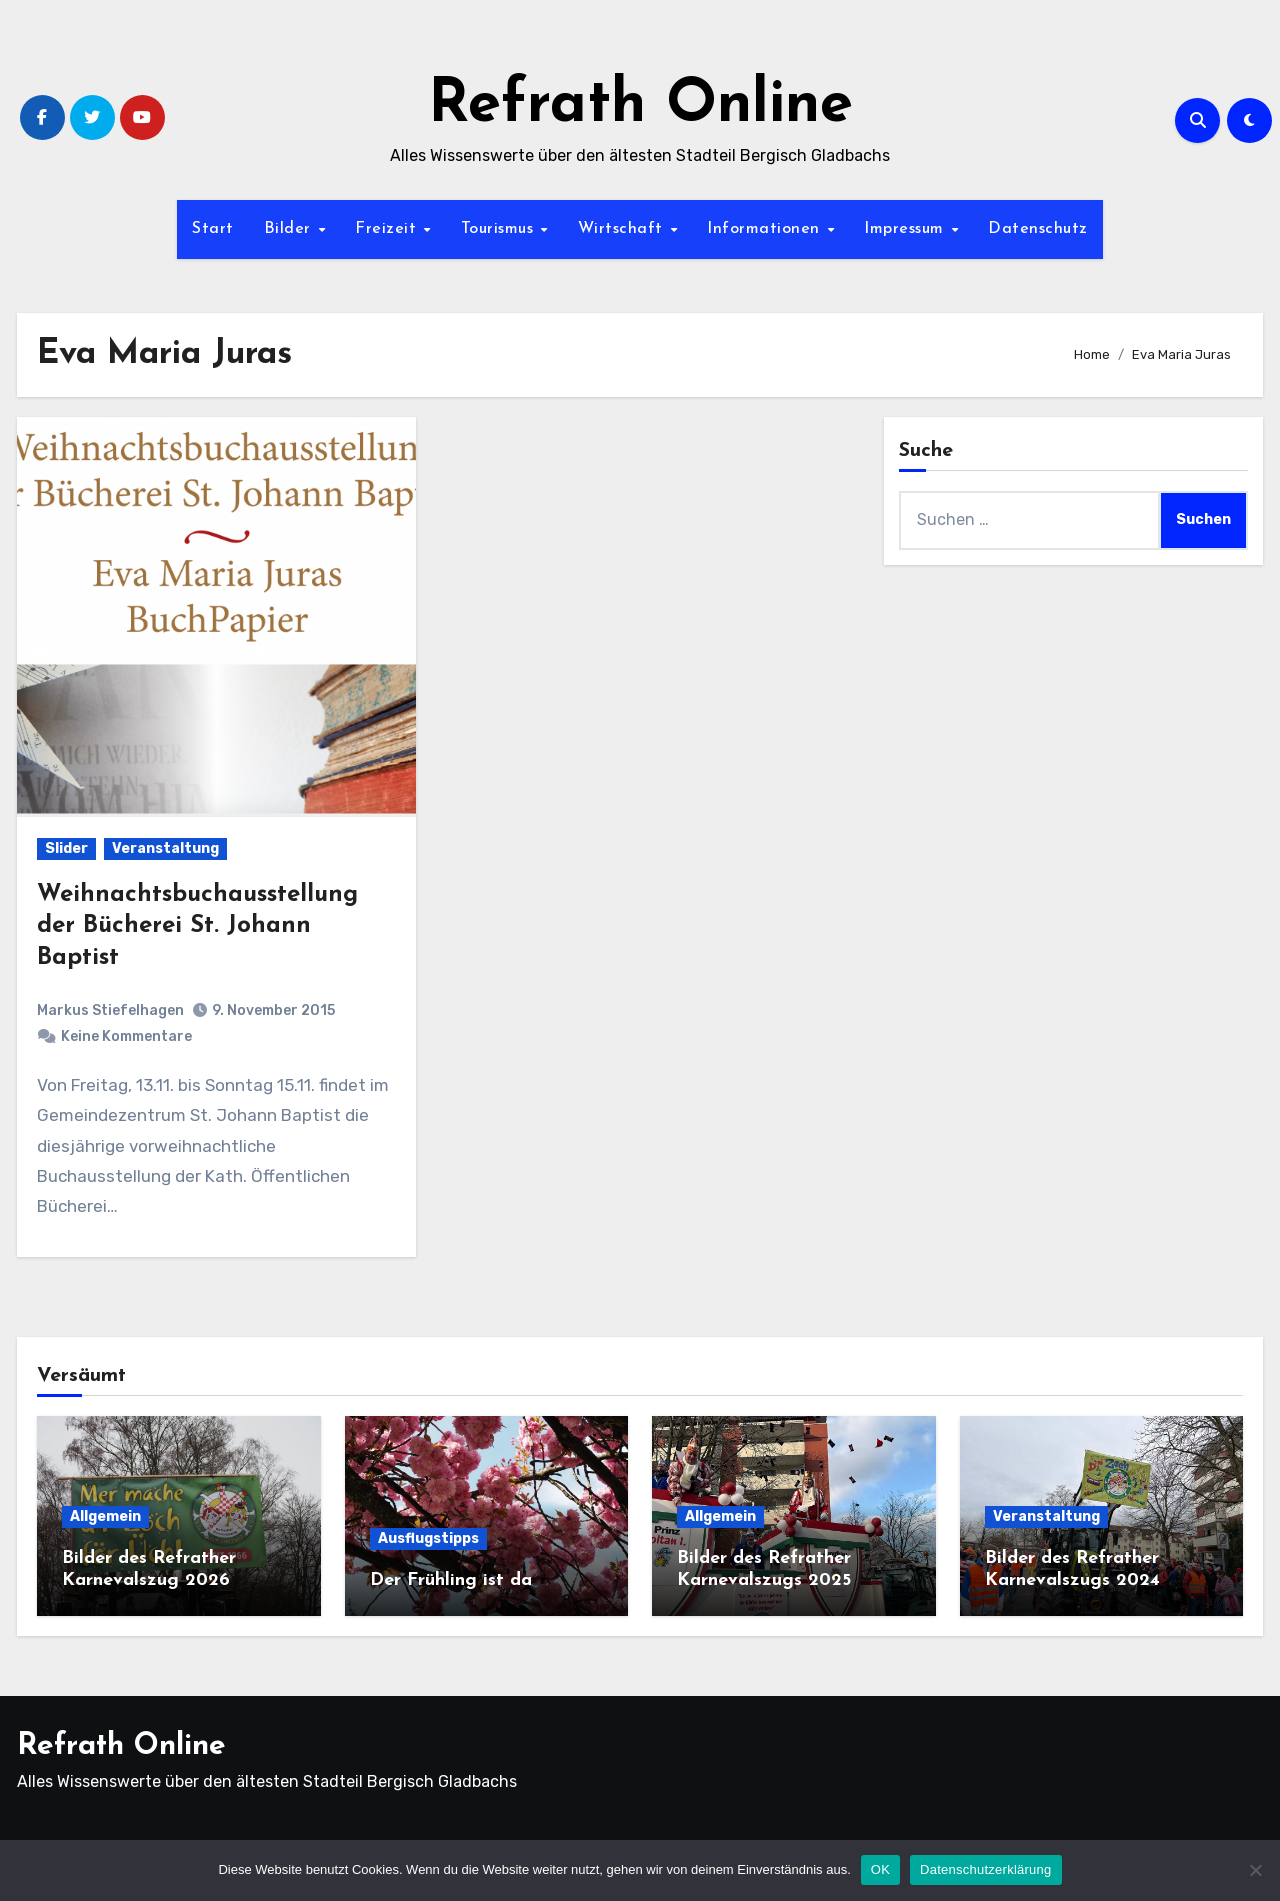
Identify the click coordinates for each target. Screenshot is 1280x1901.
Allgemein (105, 1516)
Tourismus (500, 229)
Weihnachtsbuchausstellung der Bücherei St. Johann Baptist (197, 926)
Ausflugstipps (428, 1538)
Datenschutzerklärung (985, 1869)
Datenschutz (1038, 229)
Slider (66, 848)
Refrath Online (640, 106)
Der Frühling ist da (451, 1580)
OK (880, 1869)
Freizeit (388, 229)
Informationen (766, 229)
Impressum (906, 229)
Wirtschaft (623, 229)
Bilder (290, 229)
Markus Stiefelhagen (110, 1010)
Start (213, 229)
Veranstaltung (165, 848)
